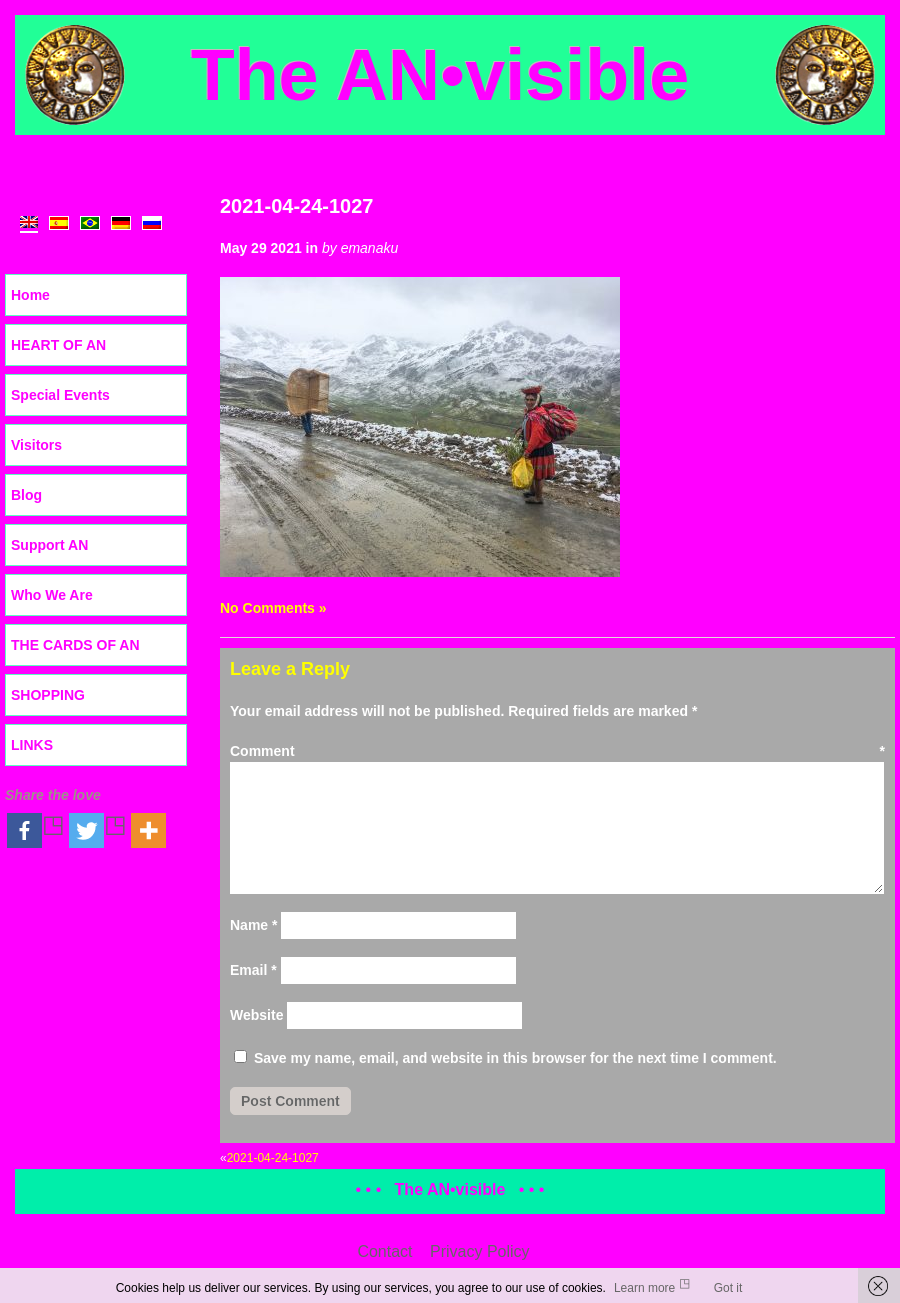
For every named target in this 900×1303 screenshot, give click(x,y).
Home (30, 295)
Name (253, 925)
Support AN (49, 545)
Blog (26, 495)
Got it (728, 1288)
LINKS (32, 745)
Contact (384, 1251)
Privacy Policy (480, 1251)
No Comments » (273, 608)
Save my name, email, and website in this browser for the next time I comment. (515, 1058)
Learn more (644, 1288)
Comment (557, 751)
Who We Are (52, 595)
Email (253, 970)
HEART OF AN (58, 345)
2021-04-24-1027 (296, 206)
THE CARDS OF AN (75, 645)
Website (256, 1015)
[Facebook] (36, 830)
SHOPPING (48, 695)
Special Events (60, 395)
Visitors (36, 445)
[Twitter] (98, 830)
